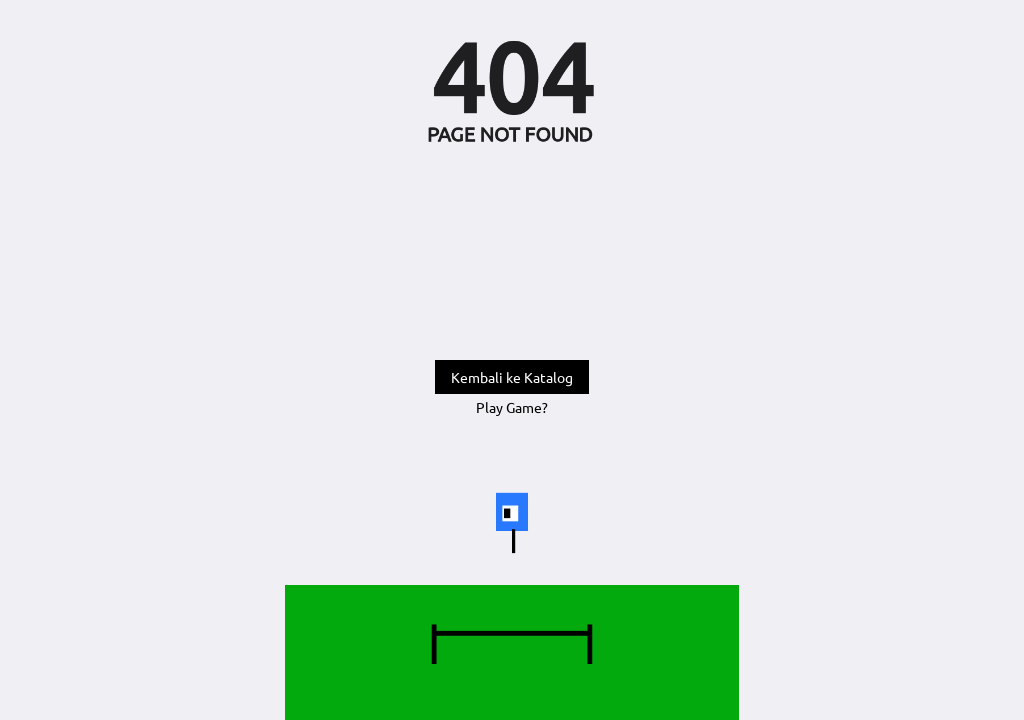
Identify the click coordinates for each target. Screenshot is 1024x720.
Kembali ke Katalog (512, 377)
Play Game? (512, 407)
